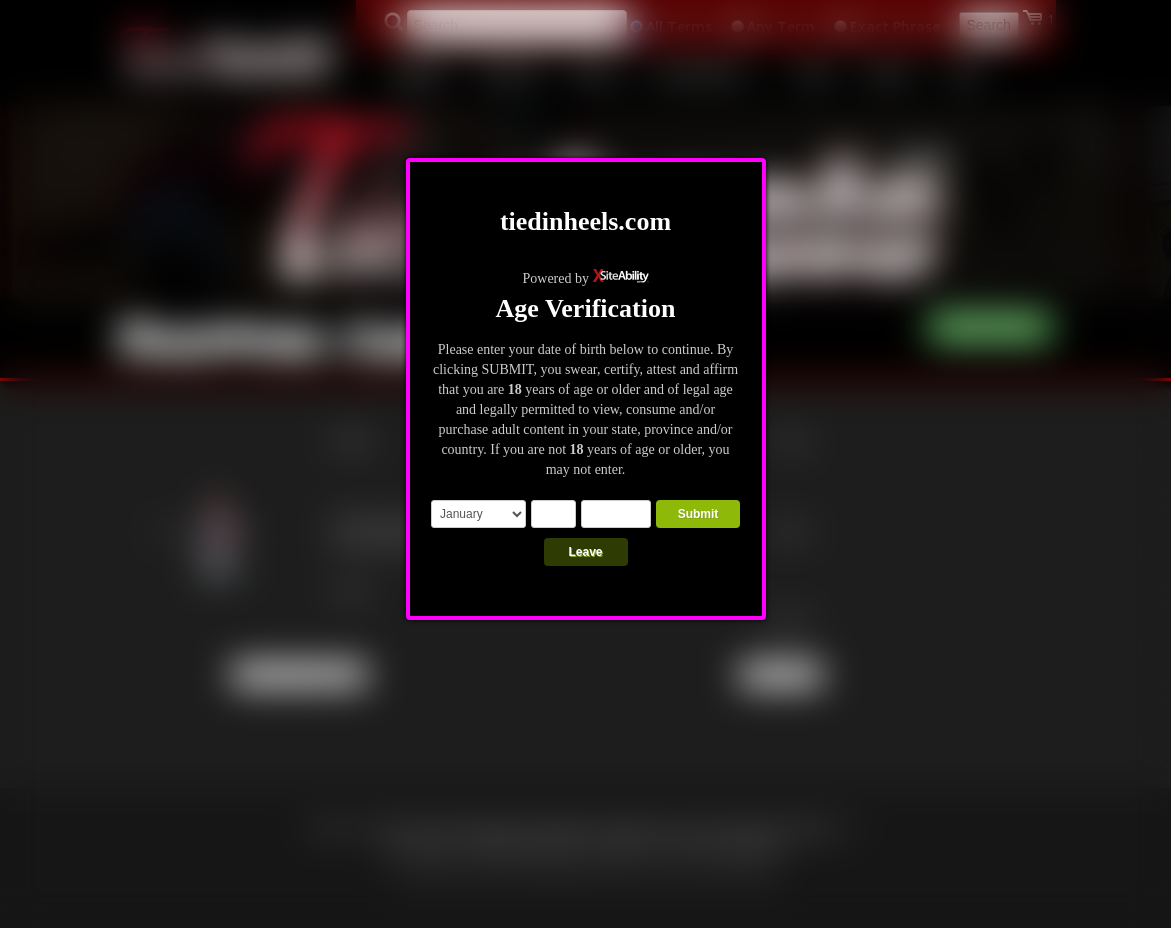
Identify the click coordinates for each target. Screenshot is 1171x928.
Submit (698, 514)
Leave (585, 552)
